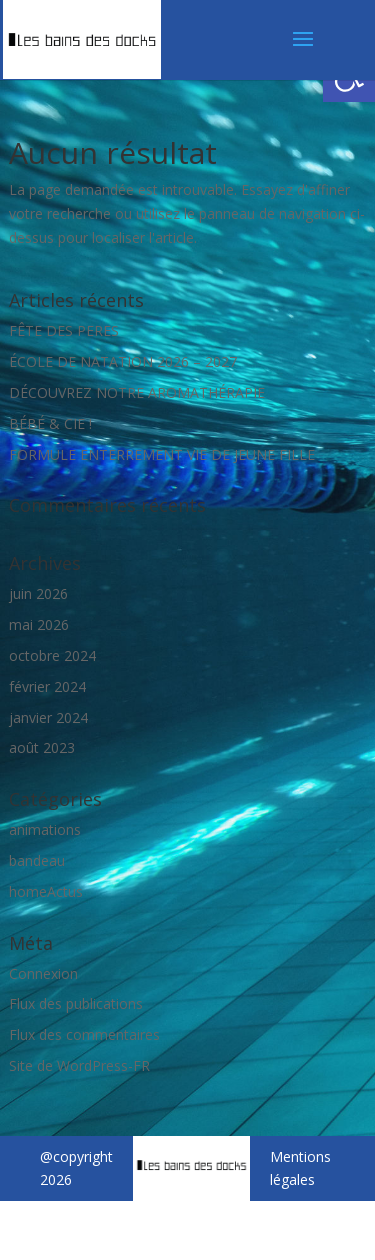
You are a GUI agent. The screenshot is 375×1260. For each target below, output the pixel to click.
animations (45, 829)
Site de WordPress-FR (79, 1065)
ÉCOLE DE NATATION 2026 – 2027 (123, 361)
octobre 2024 (52, 655)
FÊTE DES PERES (64, 330)
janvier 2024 (48, 717)
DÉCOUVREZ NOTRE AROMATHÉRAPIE (137, 392)
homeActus (46, 891)
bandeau (37, 860)
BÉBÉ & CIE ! (50, 423)
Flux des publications (76, 1003)
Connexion (43, 973)
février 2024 (47, 686)
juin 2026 (38, 593)
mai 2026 (39, 624)
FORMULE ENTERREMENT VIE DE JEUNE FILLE (162, 454)
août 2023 (42, 747)
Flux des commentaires (84, 1034)
